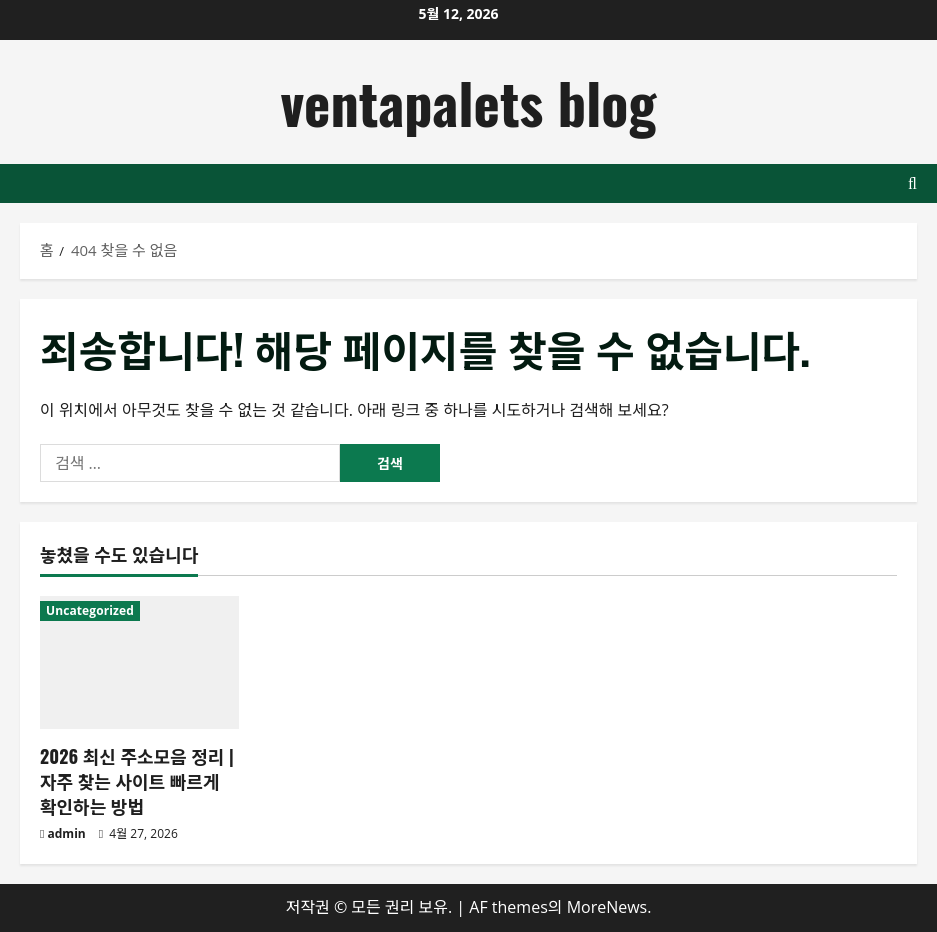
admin (67, 833)
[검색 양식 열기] (912, 183)
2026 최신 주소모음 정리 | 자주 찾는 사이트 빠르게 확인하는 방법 (137, 781)
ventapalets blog (469, 101)
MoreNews (607, 907)
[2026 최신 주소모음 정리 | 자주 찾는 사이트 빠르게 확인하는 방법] (139, 662)
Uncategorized (90, 610)
